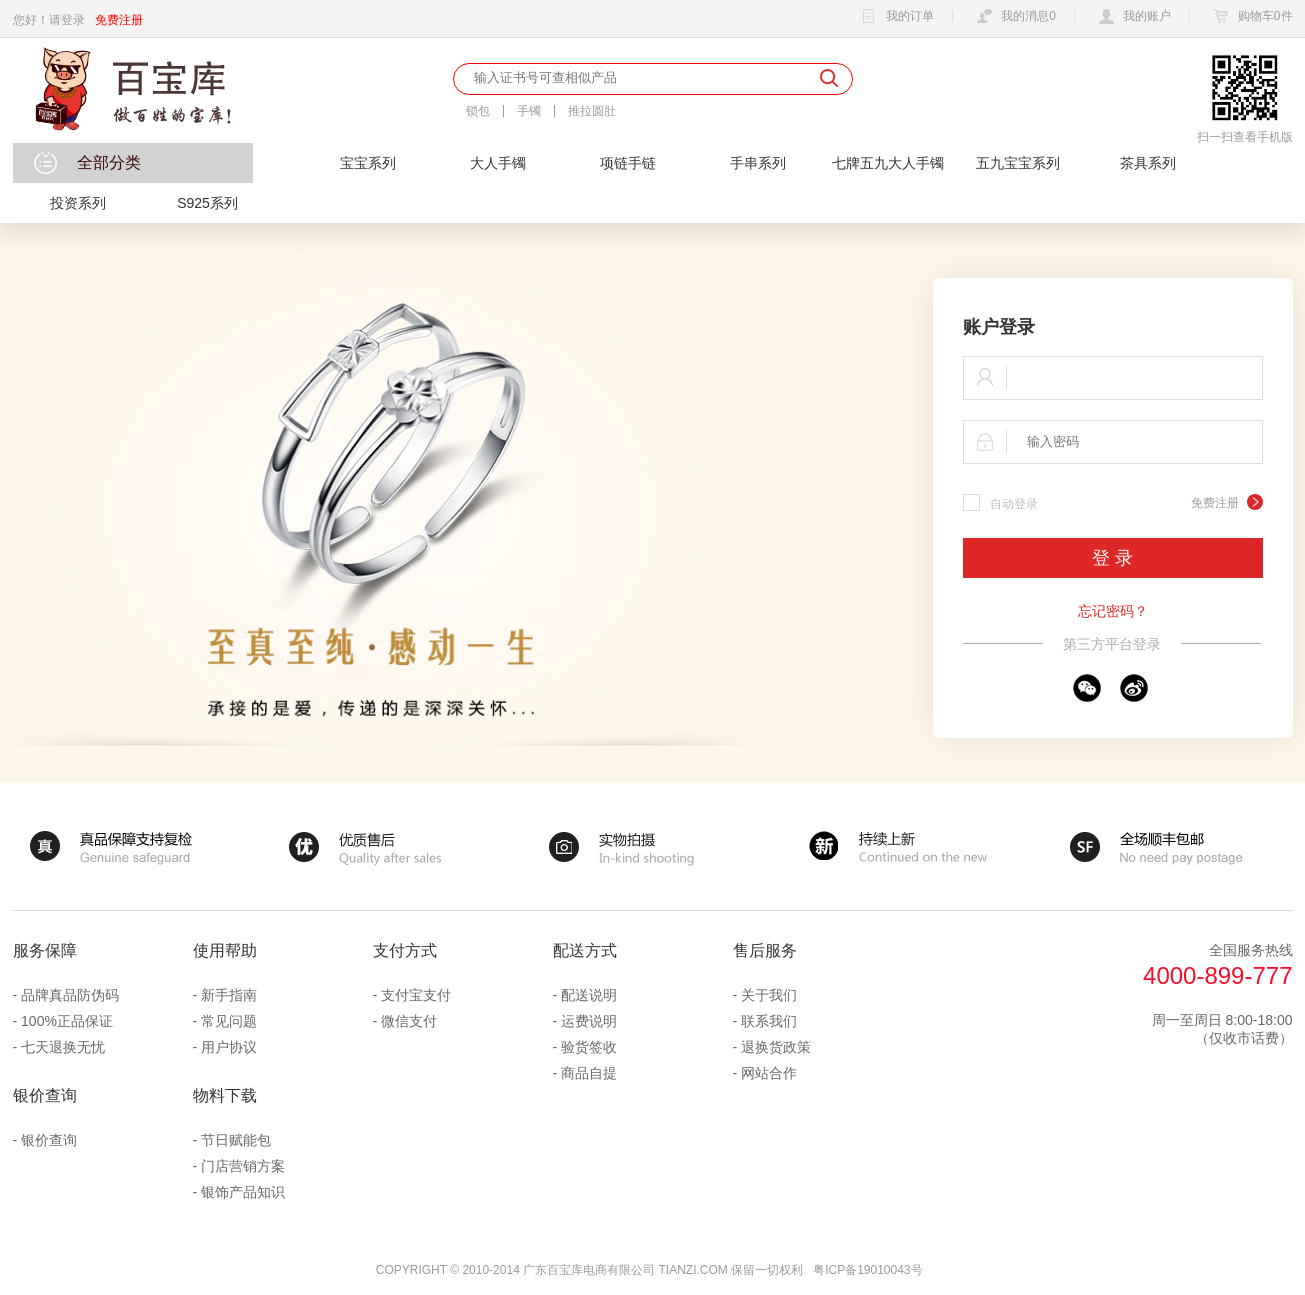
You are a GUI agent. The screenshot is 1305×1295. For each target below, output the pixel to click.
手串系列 (758, 163)
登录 (73, 20)
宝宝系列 (368, 163)
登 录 (1112, 558)
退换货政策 (776, 1047)
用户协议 (229, 1047)
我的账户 (1132, 17)
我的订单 (895, 17)
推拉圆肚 (592, 111)
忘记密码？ (1113, 611)
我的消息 (1013, 17)
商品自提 (589, 1073)
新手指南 (229, 995)
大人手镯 (498, 163)
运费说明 (589, 1021)
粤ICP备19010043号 (867, 1270)
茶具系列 (1148, 163)
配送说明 (589, 995)
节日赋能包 (236, 1140)
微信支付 (409, 1021)
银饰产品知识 (243, 1192)
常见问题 (229, 1021)
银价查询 (49, 1140)
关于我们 (769, 995)
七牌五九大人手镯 (888, 163)
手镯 (529, 111)
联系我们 (769, 1021)
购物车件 (1250, 17)
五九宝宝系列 (1018, 163)
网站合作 (769, 1073)
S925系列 (207, 203)
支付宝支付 (416, 995)
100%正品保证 (67, 1021)
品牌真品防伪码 (70, 995)
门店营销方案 (243, 1166)
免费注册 (119, 20)
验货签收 (589, 1047)
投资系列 (78, 203)
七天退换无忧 (63, 1047)
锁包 (478, 111)
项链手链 (628, 163)
